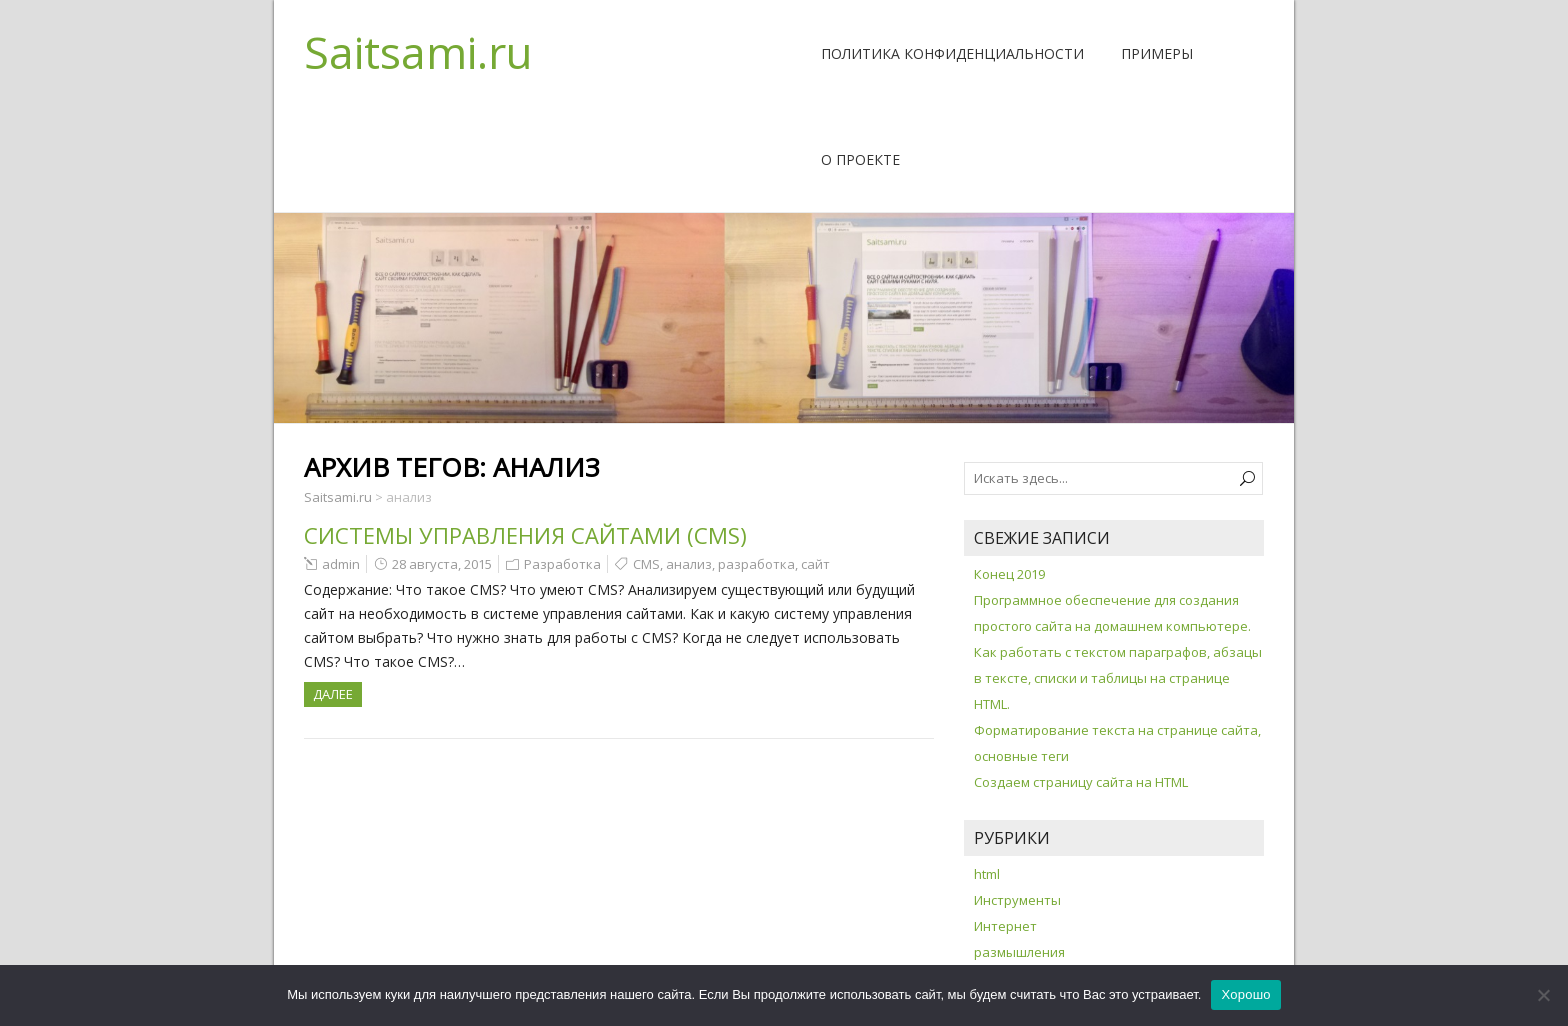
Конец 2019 (1009, 574)
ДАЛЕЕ (333, 694)
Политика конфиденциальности (952, 53)
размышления (1019, 952)
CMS (646, 564)
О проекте (860, 159)
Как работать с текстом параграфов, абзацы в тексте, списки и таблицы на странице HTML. (1118, 678)
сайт (815, 564)
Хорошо (1245, 994)
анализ (689, 564)
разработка (756, 564)
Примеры (1157, 53)
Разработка (562, 564)
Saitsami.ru (418, 52)
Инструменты (1017, 900)
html (987, 874)
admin (341, 564)
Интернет (1005, 926)
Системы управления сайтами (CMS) (525, 535)
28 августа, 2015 (442, 564)
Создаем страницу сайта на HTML (1081, 782)
